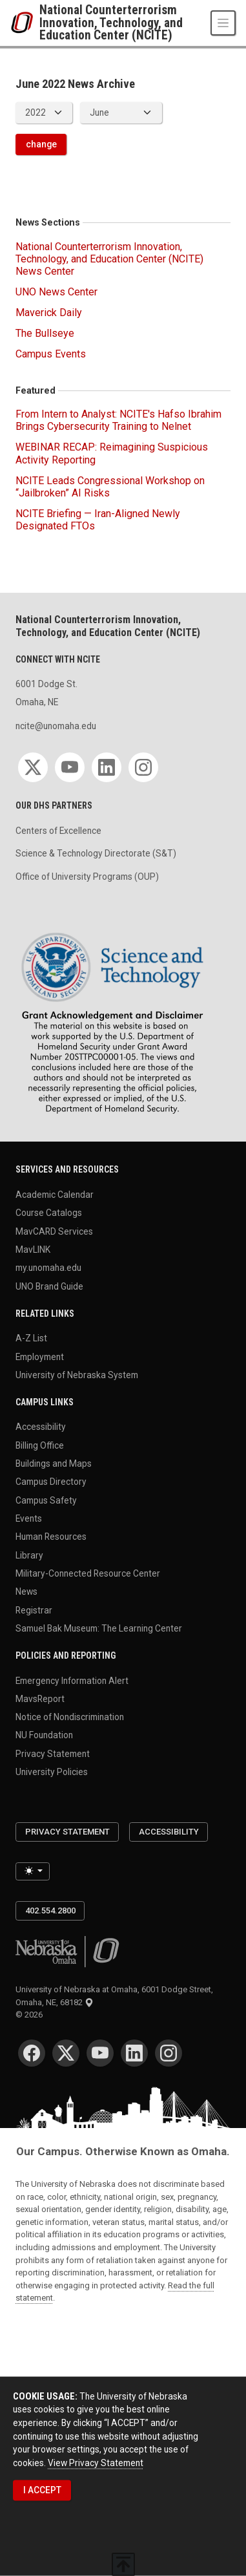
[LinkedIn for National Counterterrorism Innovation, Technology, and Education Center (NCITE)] (106, 767)
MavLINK (32, 1249)
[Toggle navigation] (223, 23)
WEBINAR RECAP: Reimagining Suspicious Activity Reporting (111, 453)
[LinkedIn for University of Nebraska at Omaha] (134, 2053)
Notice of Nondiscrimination (69, 1717)
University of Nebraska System (76, 1374)
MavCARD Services (54, 1231)
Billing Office (39, 1445)
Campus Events (50, 354)
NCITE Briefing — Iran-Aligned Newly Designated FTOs (97, 519)
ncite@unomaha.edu (55, 726)
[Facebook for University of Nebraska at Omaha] (31, 2053)
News (26, 1591)
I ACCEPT (42, 2490)
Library (29, 1554)
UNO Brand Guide (49, 1286)
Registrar (33, 1609)
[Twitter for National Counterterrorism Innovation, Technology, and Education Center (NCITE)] (33, 767)
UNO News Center (56, 292)
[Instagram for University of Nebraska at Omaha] (168, 2053)
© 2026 (30, 2014)
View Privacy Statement (95, 2462)
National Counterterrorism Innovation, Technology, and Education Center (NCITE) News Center (109, 258)
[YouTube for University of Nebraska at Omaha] (100, 2053)
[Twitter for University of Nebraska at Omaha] (65, 2053)
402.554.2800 (50, 1910)
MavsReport (40, 1698)
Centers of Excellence (58, 830)
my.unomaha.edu (48, 1267)
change (41, 144)
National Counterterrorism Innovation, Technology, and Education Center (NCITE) (111, 22)
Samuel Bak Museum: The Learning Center (98, 1628)
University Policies (51, 1772)
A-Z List (31, 1338)
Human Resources (51, 1536)
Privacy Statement (52, 1753)
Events (28, 1518)
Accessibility (40, 1426)
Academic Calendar (54, 1194)
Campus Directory (51, 1481)
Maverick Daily (48, 312)
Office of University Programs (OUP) (87, 876)
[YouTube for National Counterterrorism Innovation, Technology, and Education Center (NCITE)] (70, 767)
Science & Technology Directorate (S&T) (95, 853)
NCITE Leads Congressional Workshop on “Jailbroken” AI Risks (110, 486)
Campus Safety (46, 1500)
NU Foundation (44, 1735)
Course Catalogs (48, 1213)
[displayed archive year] (43, 113)
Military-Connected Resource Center (87, 1573)
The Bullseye (44, 333)
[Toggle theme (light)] (32, 1871)
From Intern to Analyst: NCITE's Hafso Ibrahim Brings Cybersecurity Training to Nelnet (118, 420)
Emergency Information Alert (71, 1680)
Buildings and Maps (53, 1463)
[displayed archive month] (120, 113)
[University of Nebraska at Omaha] (24, 22)
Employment (39, 1356)
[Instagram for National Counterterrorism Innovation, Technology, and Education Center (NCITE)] (143, 767)
